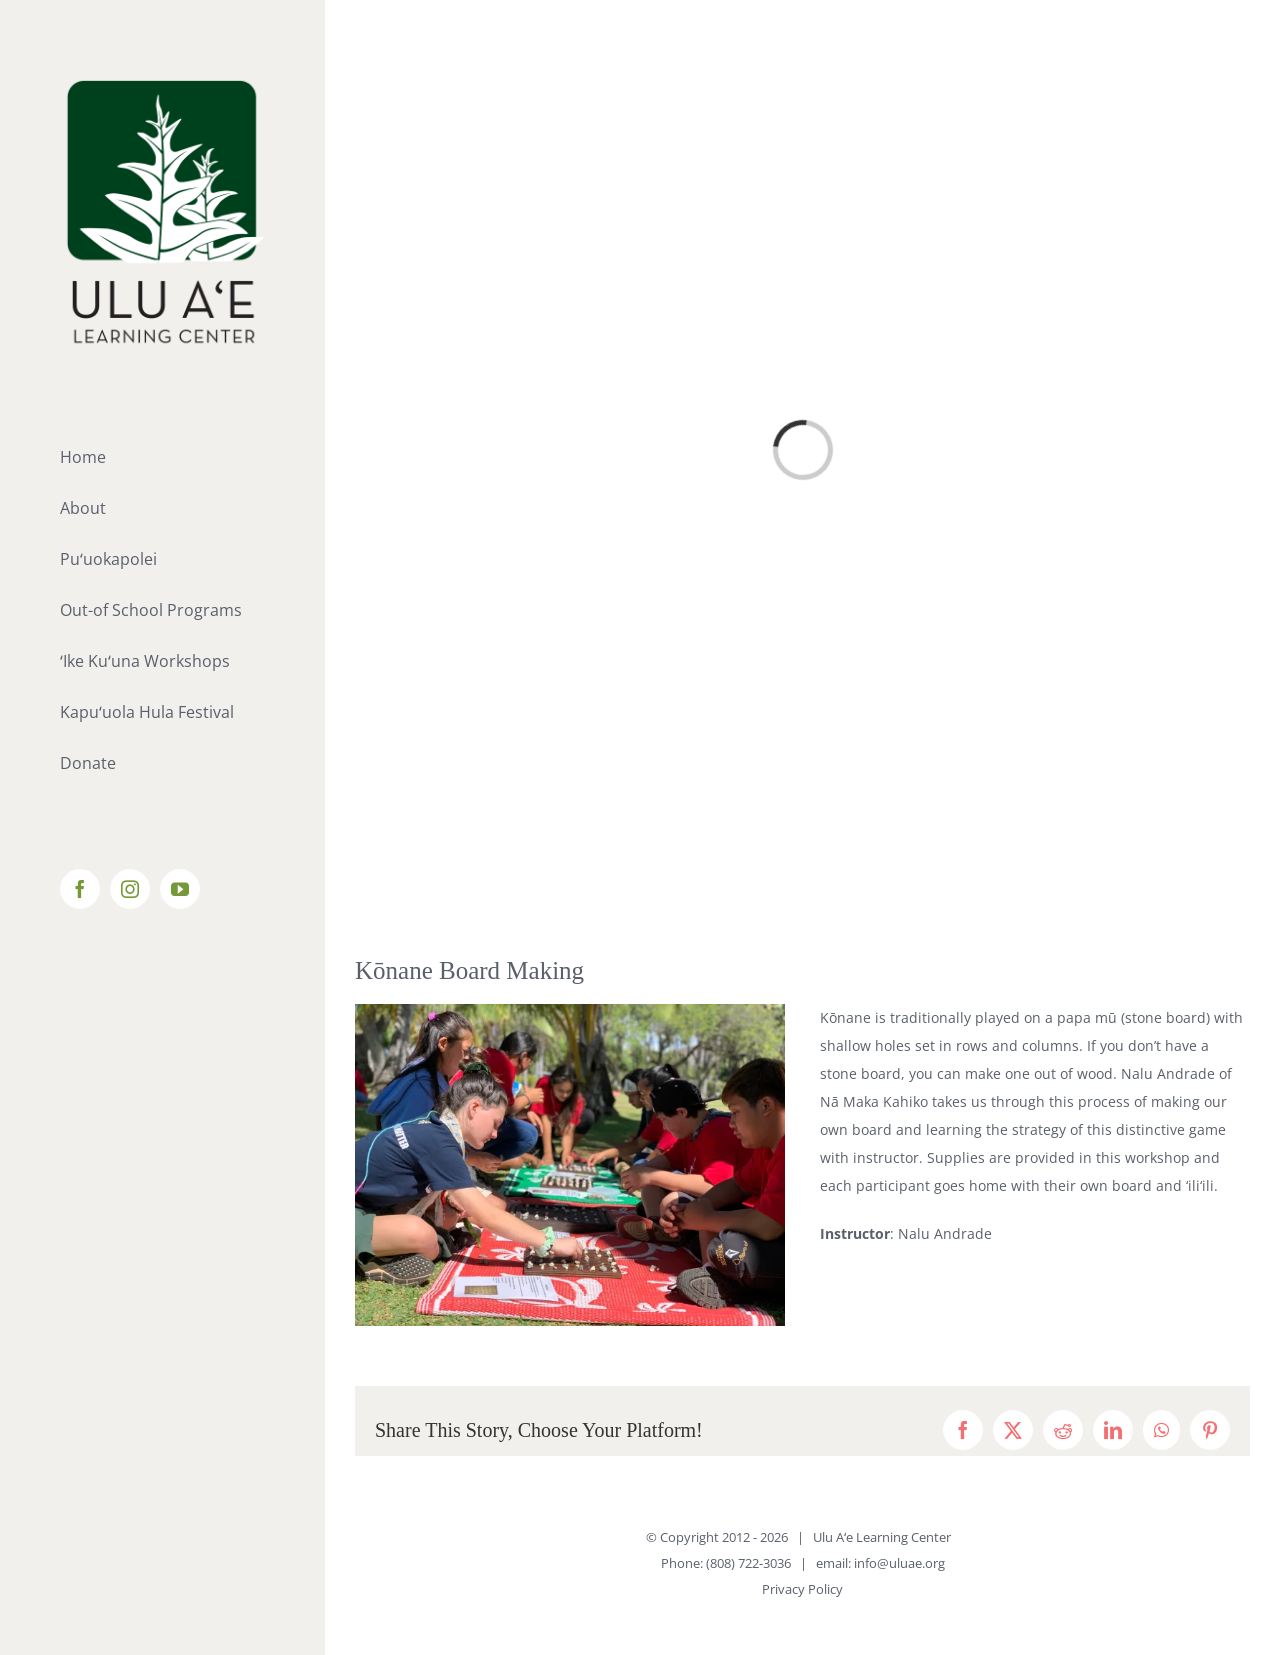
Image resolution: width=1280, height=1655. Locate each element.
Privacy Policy (802, 1589)
